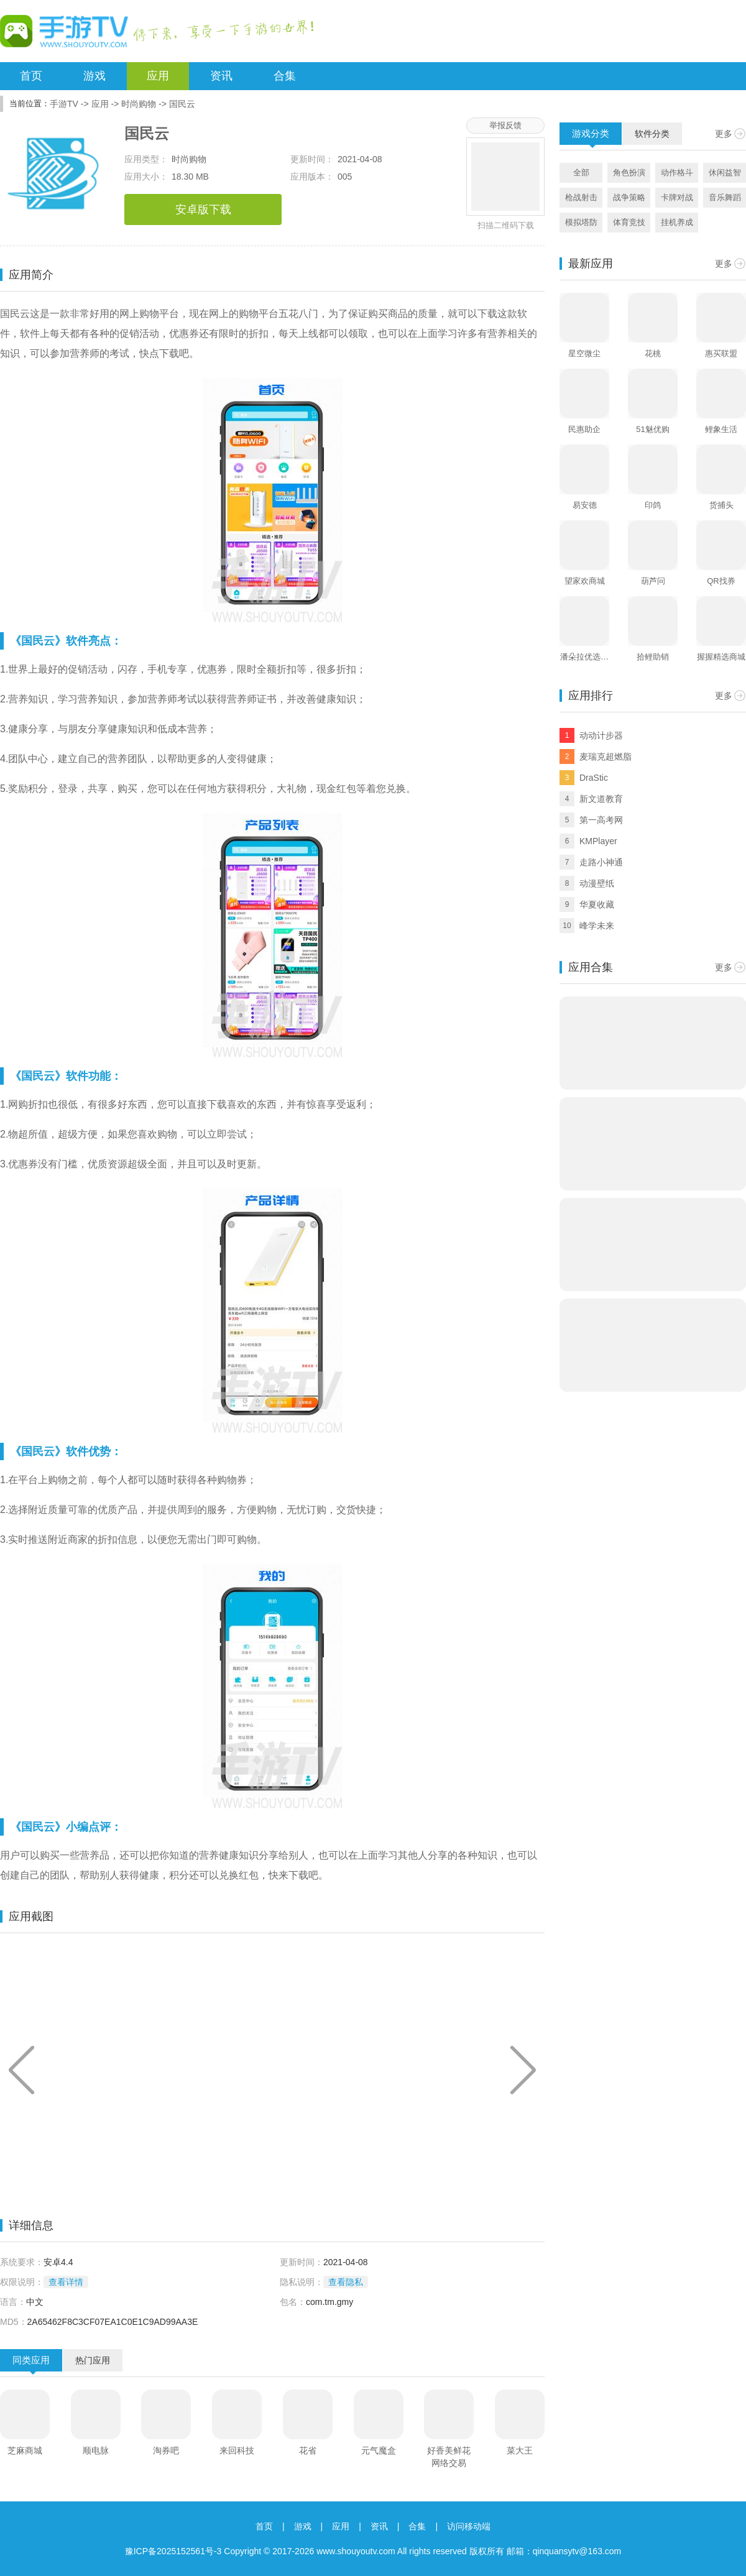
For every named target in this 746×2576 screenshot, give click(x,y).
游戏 (94, 76)
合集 (285, 76)
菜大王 (520, 2450)
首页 (31, 76)
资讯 (221, 76)
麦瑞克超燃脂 (605, 756)
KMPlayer (598, 841)
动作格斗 (677, 172)
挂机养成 (677, 222)
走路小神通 (601, 862)
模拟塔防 (581, 222)
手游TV (64, 104)
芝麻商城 (24, 2450)
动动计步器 (601, 735)
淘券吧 (166, 2450)
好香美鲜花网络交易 (449, 2456)
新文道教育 (601, 799)
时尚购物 (138, 104)
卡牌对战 (677, 197)
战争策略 (629, 197)
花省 (307, 2450)
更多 (723, 134)
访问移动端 (468, 2526)
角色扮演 (629, 172)
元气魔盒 (378, 2450)
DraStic (593, 778)
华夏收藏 (596, 904)
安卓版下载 (203, 209)
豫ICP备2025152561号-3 (173, 2551)
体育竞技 (629, 222)
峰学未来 (596, 926)
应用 (158, 76)
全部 (581, 172)
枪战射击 (581, 197)
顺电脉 (96, 2450)
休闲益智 (725, 172)
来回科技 (236, 2450)
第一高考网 (601, 820)
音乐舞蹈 (725, 197)
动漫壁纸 (596, 883)
